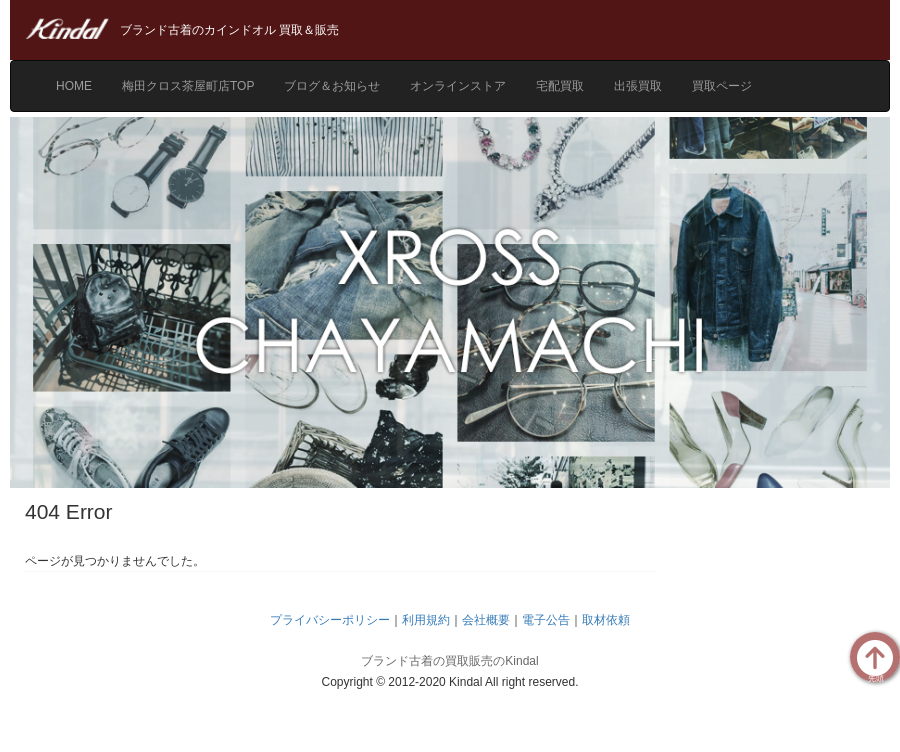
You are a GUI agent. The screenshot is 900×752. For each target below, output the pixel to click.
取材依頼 (606, 620)
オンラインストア (458, 86)
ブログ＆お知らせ (332, 86)
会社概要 (486, 620)
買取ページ (722, 86)
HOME (74, 86)
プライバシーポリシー (330, 620)
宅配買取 (560, 86)
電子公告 (546, 620)
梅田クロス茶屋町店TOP (188, 86)
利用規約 (426, 620)
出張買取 (638, 86)
